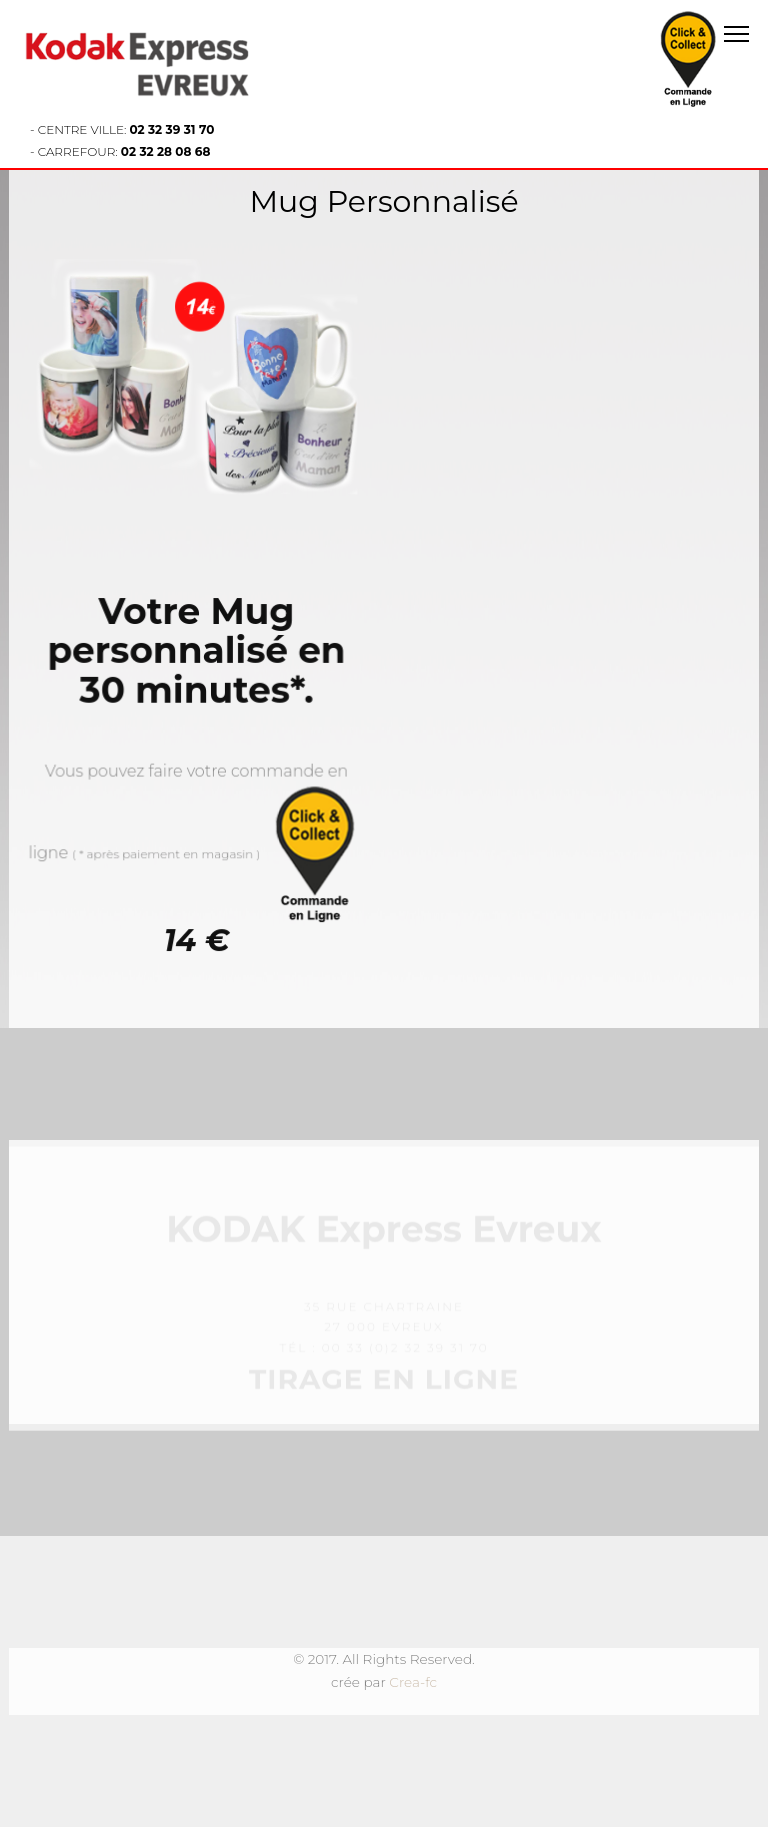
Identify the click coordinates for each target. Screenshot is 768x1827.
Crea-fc (413, 1682)
